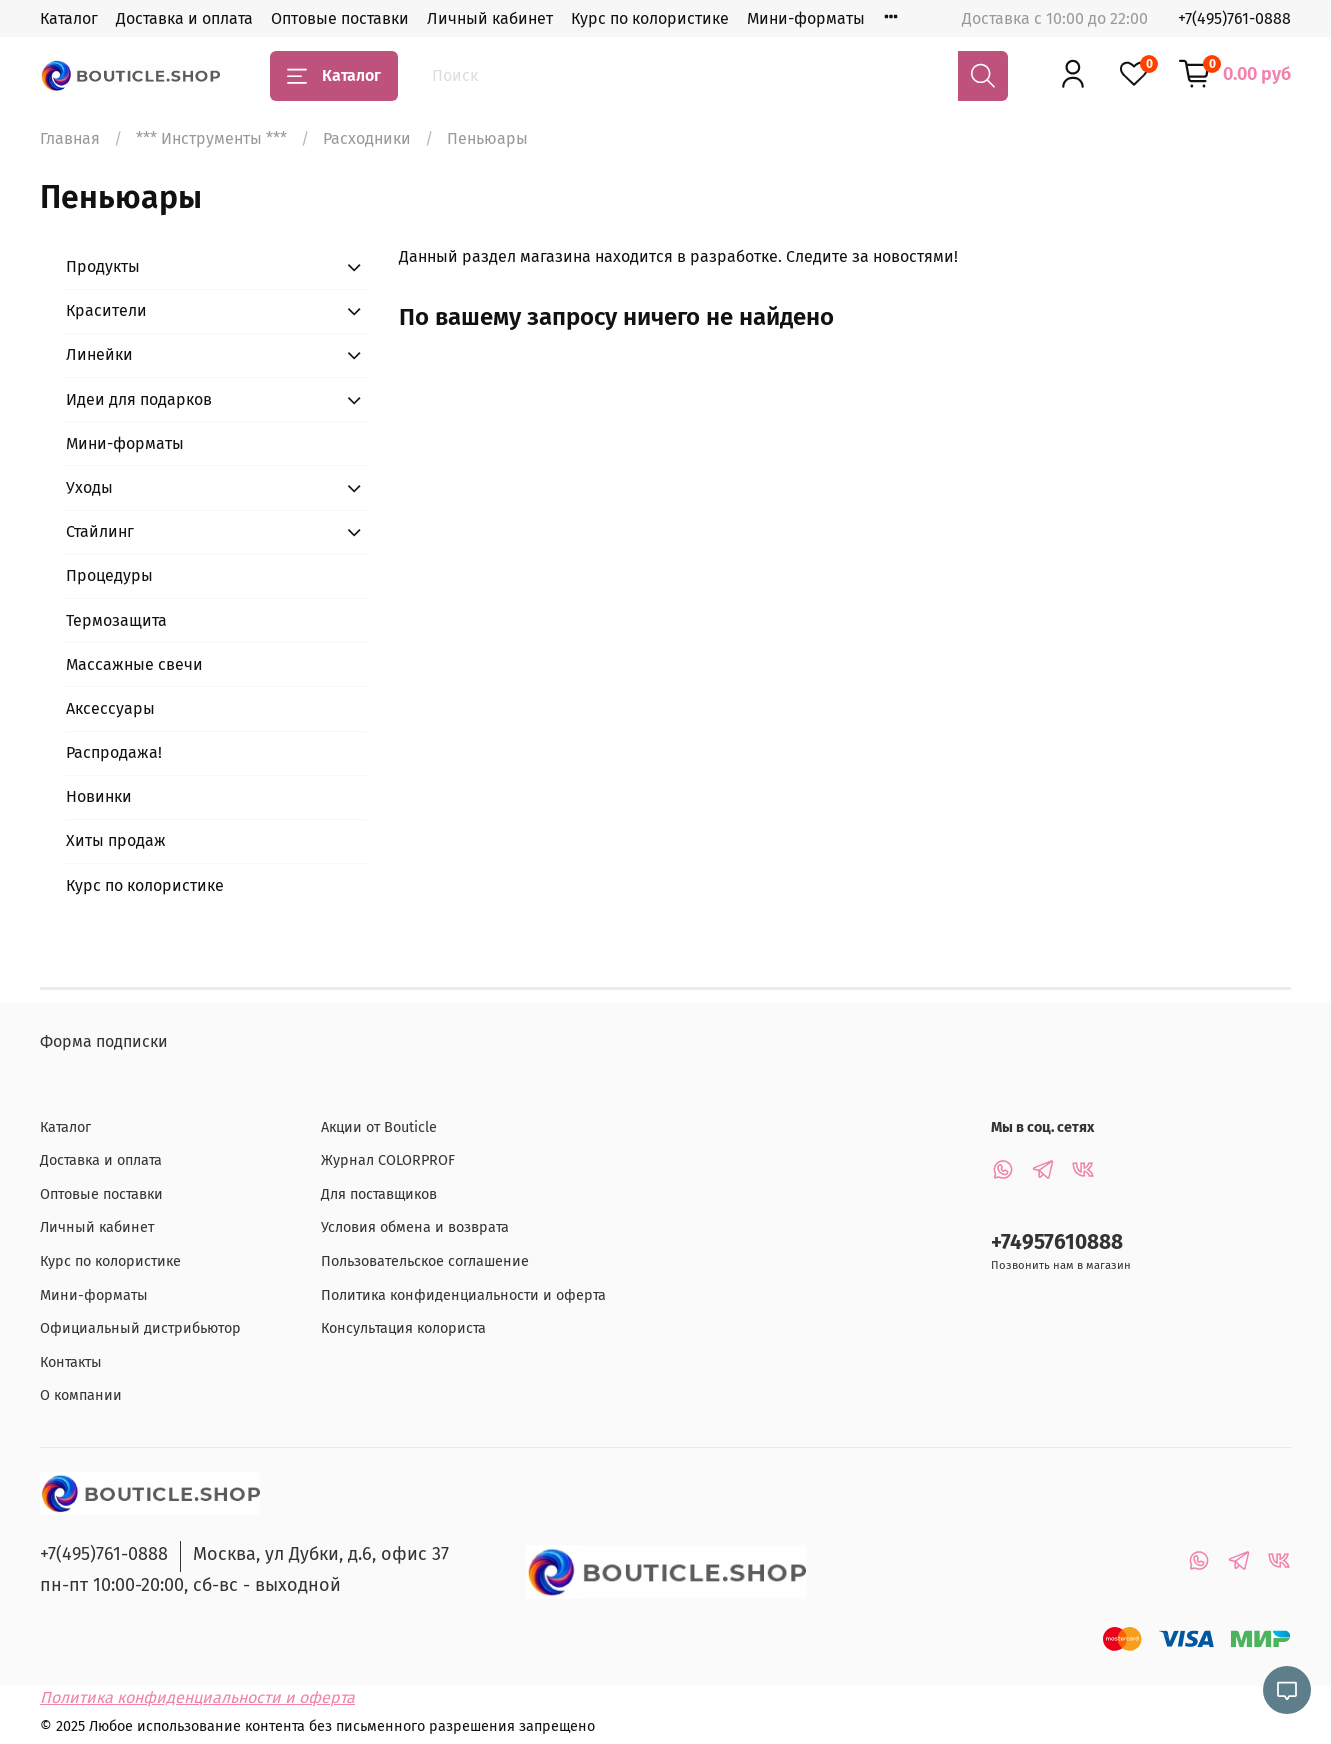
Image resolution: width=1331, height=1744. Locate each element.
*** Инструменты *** (211, 138)
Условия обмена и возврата (415, 1227)
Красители (106, 310)
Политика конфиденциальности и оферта (463, 1295)
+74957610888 (1057, 1242)
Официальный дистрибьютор (140, 1328)
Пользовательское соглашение (425, 1261)
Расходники (367, 138)
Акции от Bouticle (379, 1127)
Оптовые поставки (340, 18)
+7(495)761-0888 (1234, 18)
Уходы (89, 487)
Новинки (99, 796)
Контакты (71, 1362)
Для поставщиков (379, 1194)
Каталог (69, 18)
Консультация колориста (403, 1328)
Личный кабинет (490, 18)
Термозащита (116, 620)
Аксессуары (110, 708)
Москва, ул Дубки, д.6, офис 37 (321, 1554)
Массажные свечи (134, 664)
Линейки (99, 354)
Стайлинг (100, 531)
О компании (81, 1395)
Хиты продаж (116, 840)
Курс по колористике (650, 18)
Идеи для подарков (139, 399)
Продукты (103, 266)
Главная (70, 138)
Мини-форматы (806, 18)
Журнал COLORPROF (388, 1160)
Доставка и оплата (184, 18)
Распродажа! (114, 752)
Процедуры (109, 575)
